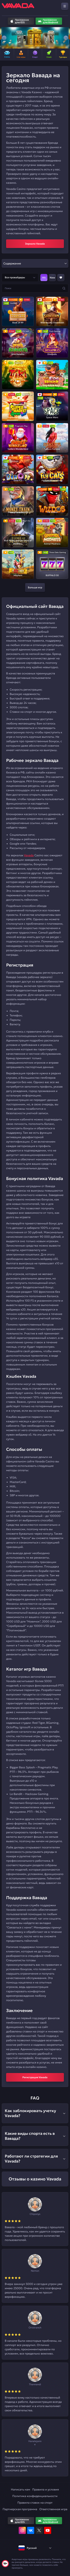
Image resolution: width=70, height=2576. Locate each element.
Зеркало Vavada (35, 243)
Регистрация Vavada (34, 2077)
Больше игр (35, 587)
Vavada (29, 855)
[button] (4, 38)
